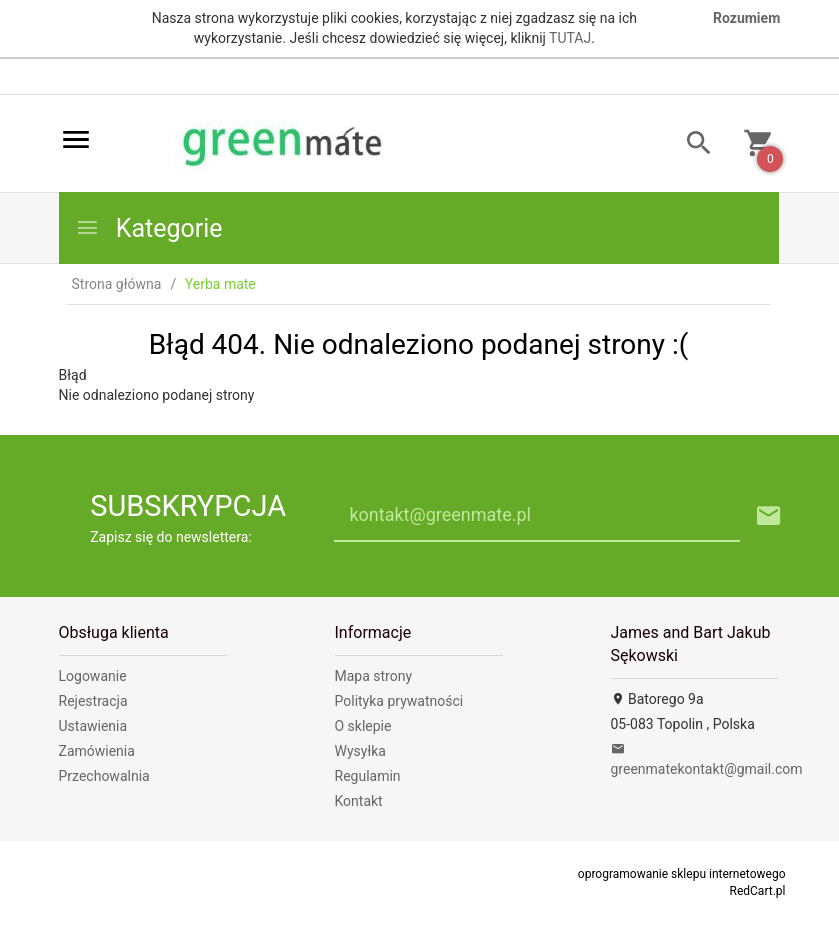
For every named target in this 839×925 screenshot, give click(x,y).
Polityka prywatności (399, 701)
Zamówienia (97, 751)
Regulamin (368, 776)
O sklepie (363, 726)
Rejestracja (93, 701)
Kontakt (359, 801)
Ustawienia (93, 726)
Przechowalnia (104, 776)
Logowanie (93, 676)
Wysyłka (360, 751)
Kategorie (149, 228)
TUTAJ (570, 38)
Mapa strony (374, 676)
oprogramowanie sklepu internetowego (682, 874)
